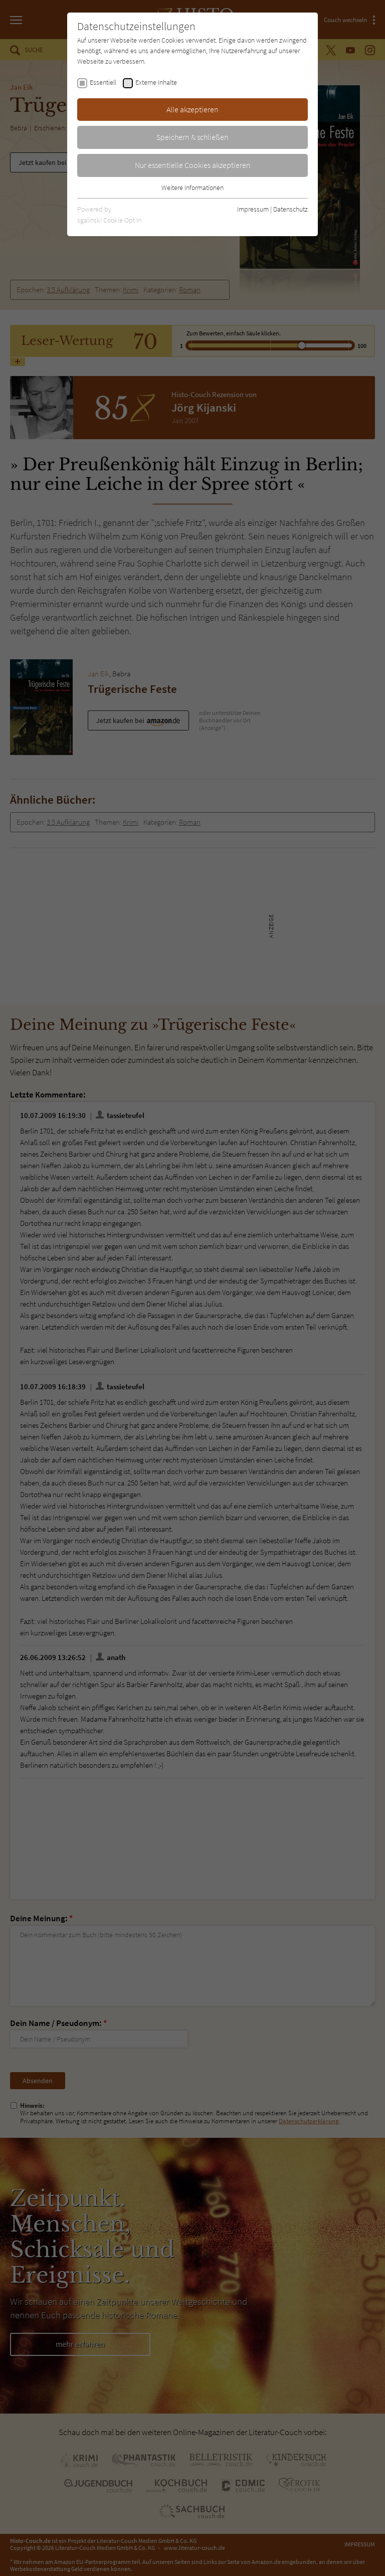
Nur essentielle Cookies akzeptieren (193, 165)
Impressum (253, 209)
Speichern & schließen (192, 137)
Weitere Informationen (192, 187)
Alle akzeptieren (192, 109)
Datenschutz (290, 209)
